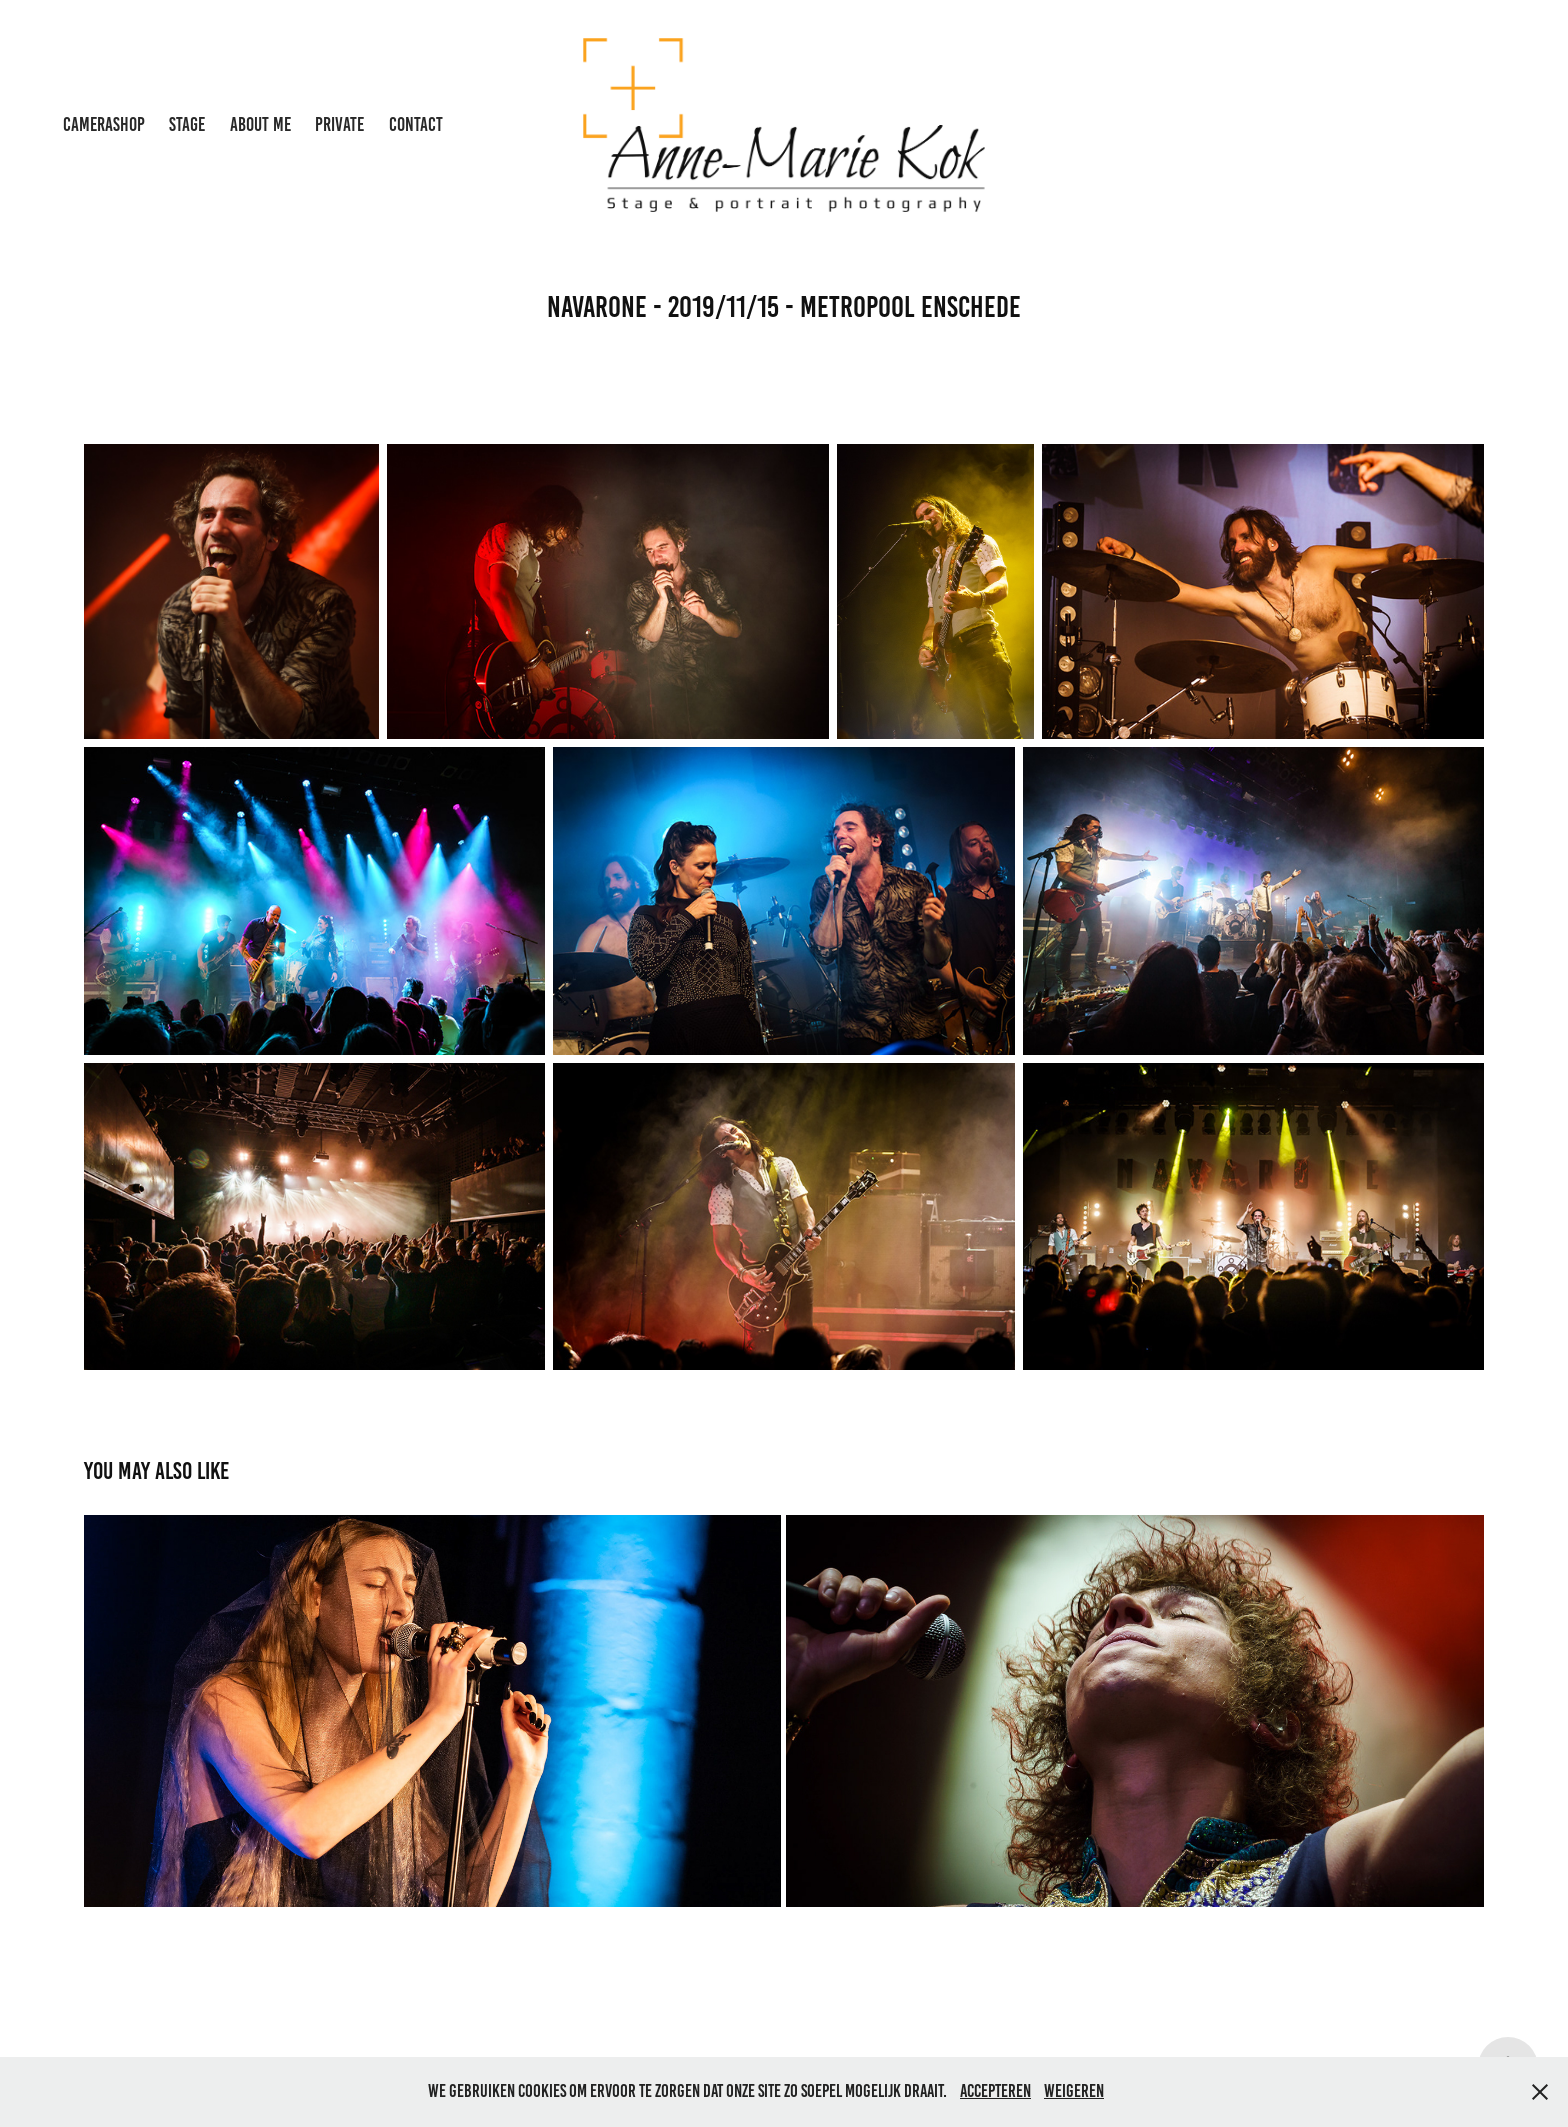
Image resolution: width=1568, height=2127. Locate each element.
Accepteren (995, 2091)
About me (260, 124)
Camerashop (104, 124)
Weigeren (1074, 2091)
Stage (187, 124)
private (339, 124)
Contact (416, 124)
